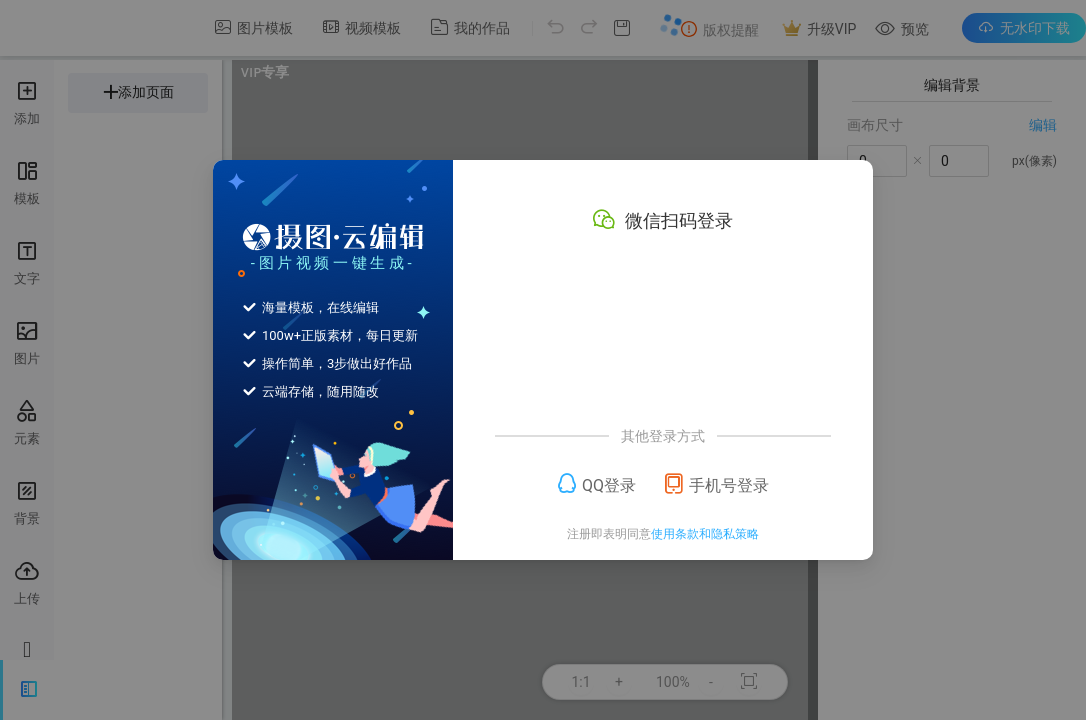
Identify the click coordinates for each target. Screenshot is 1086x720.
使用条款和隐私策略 (705, 534)
